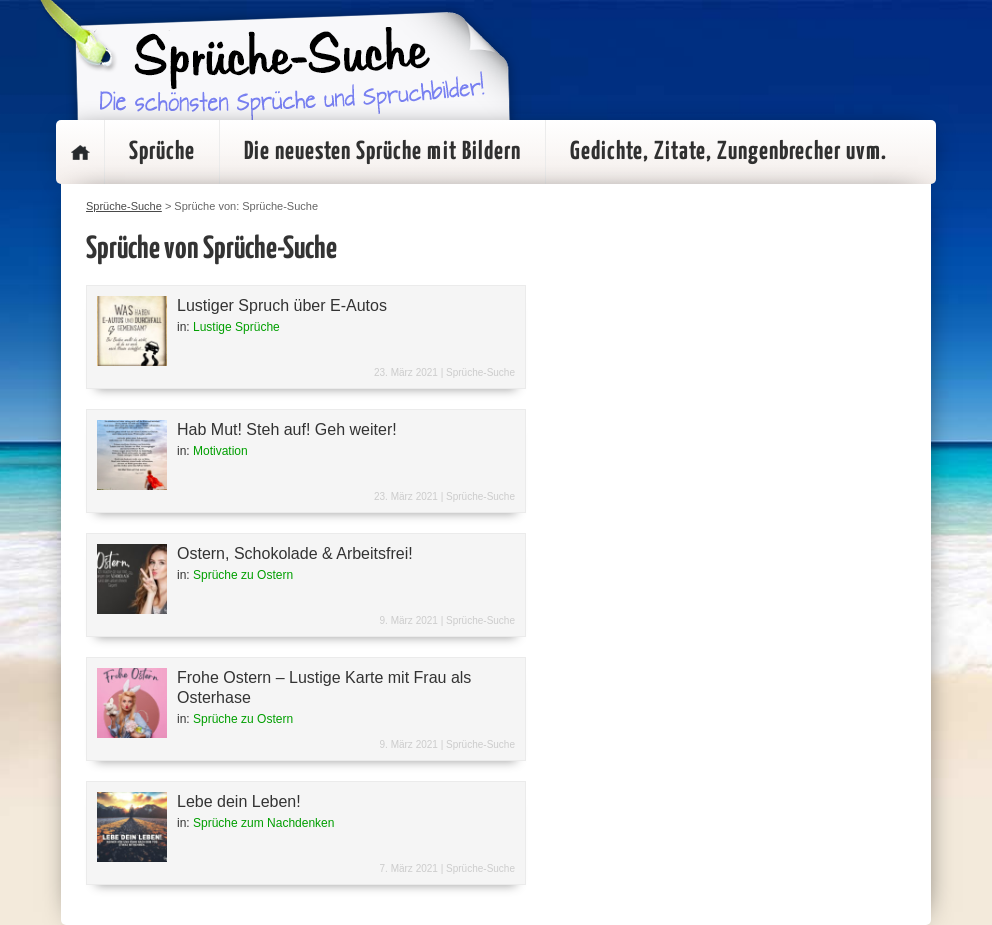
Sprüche (162, 152)
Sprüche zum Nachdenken (263, 823)
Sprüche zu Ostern (243, 575)
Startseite (80, 152)
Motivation (220, 451)
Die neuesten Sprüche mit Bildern (382, 152)
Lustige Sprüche (236, 327)
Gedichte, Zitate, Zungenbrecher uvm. (728, 152)
